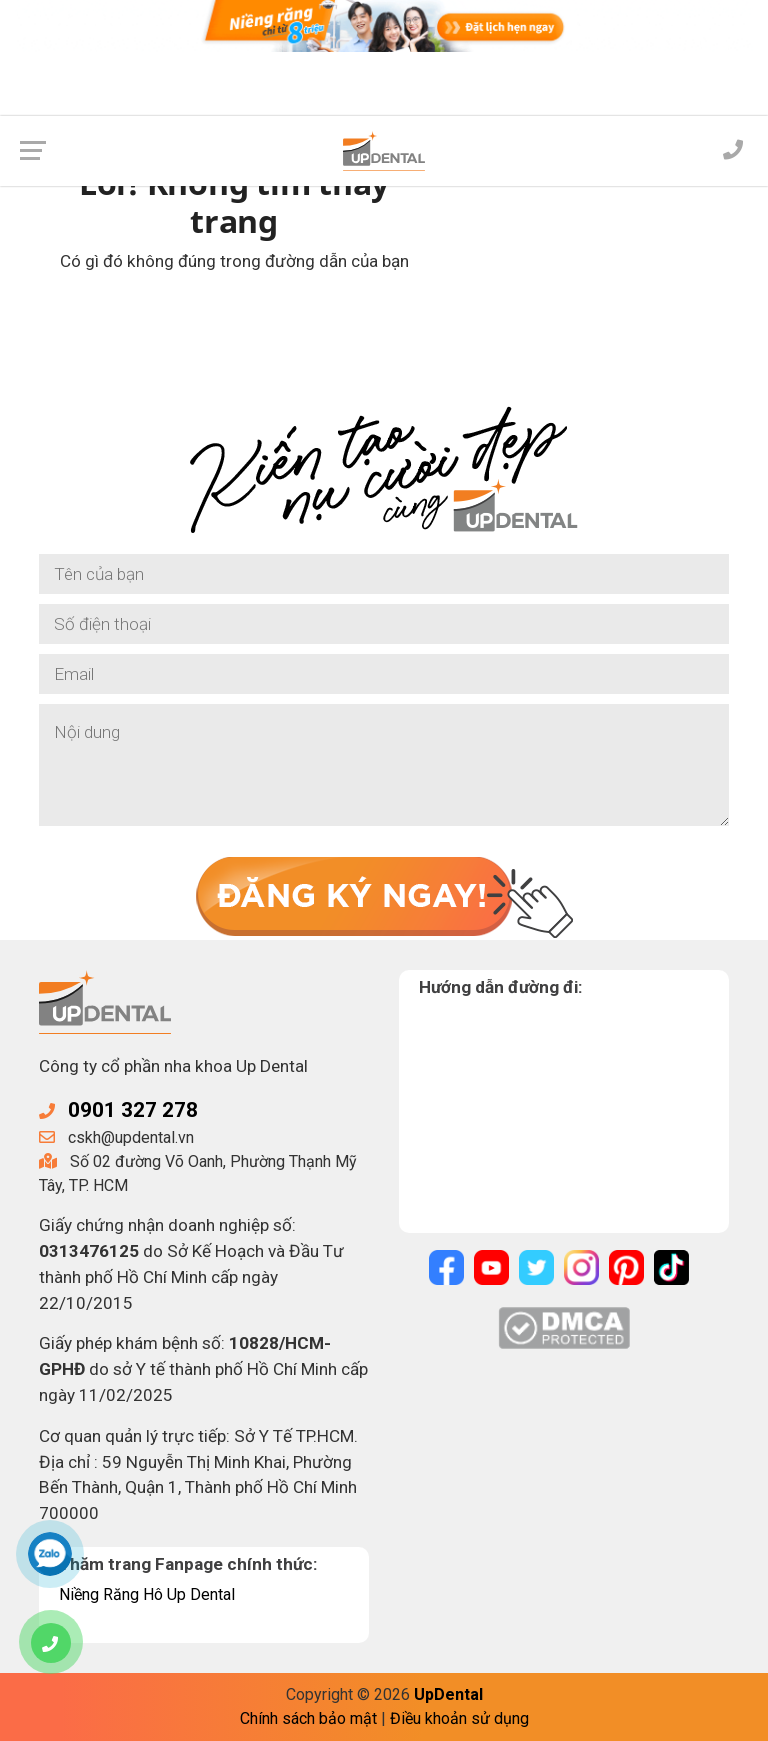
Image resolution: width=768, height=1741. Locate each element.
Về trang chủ (234, 315)
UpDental (448, 1694)
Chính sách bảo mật (308, 1718)
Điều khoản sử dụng (459, 1718)
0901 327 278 (133, 1110)
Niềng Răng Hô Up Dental (147, 1594)
